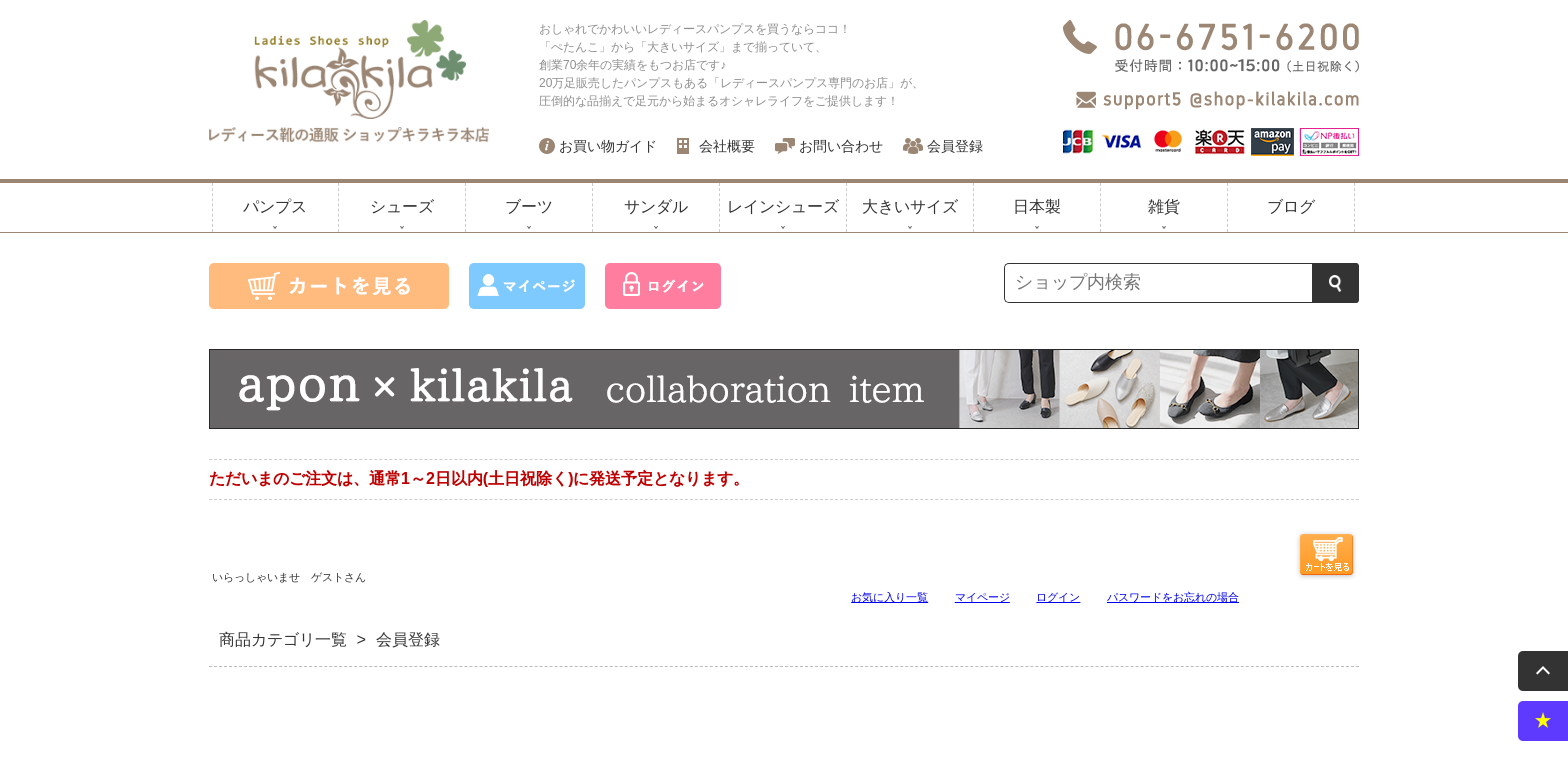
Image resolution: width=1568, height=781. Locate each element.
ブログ (1291, 206)
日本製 (1037, 206)
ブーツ (529, 206)
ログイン (1058, 596)
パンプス (275, 206)
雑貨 (1164, 206)
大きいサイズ (910, 206)
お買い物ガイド (608, 146)
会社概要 (727, 146)
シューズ (402, 206)
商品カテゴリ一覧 (283, 640)
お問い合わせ (841, 146)
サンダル (656, 206)
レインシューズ (783, 206)
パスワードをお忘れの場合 (1173, 596)
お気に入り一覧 (889, 596)
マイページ (982, 596)
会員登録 (955, 146)
